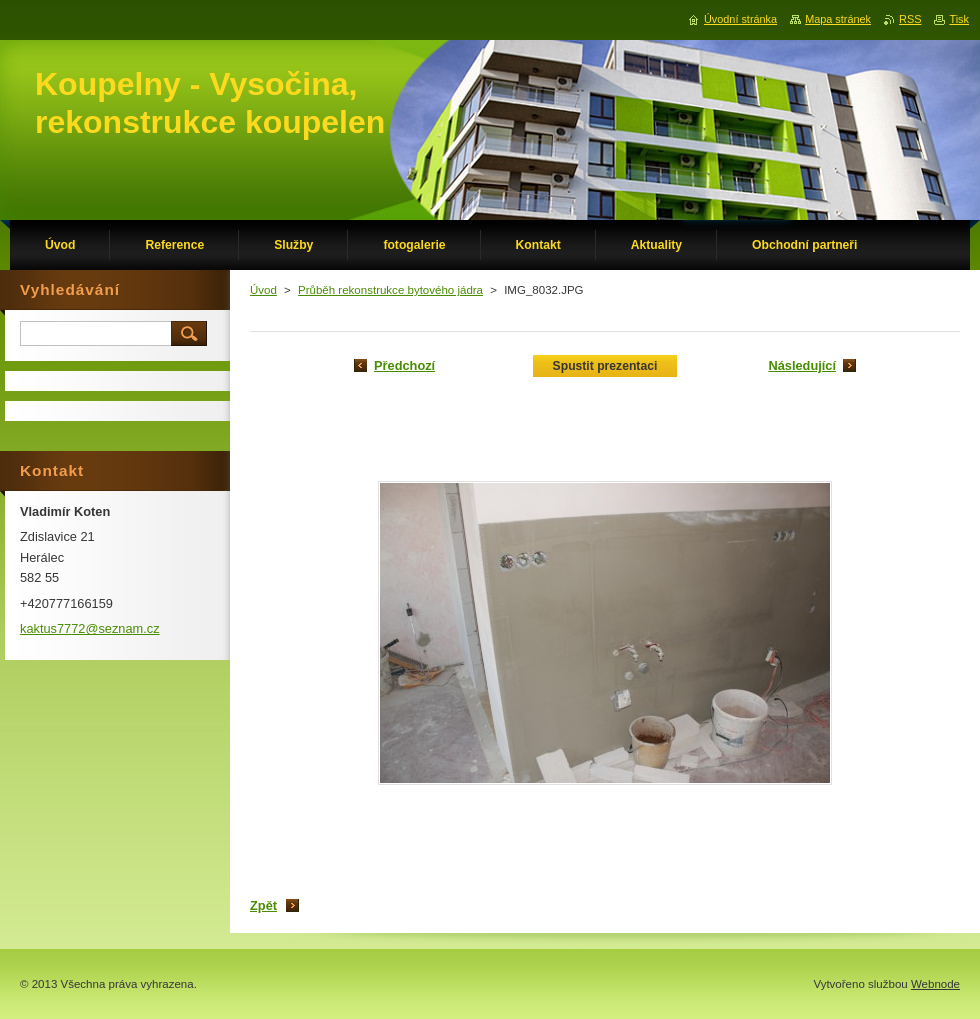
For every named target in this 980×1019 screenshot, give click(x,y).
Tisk (959, 19)
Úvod (263, 290)
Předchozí (404, 365)
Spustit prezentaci (605, 366)
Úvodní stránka (740, 19)
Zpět (263, 905)
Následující (802, 365)
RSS (910, 19)
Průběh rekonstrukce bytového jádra (390, 290)
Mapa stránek (838, 19)
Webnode (935, 984)
